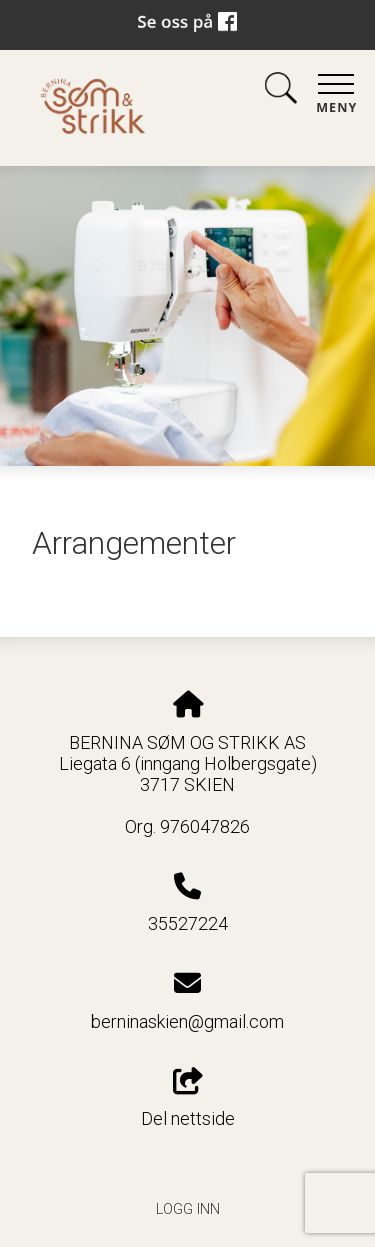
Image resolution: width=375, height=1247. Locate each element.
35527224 (188, 923)
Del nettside (188, 1099)
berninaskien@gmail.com (187, 1021)
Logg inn (188, 1209)
